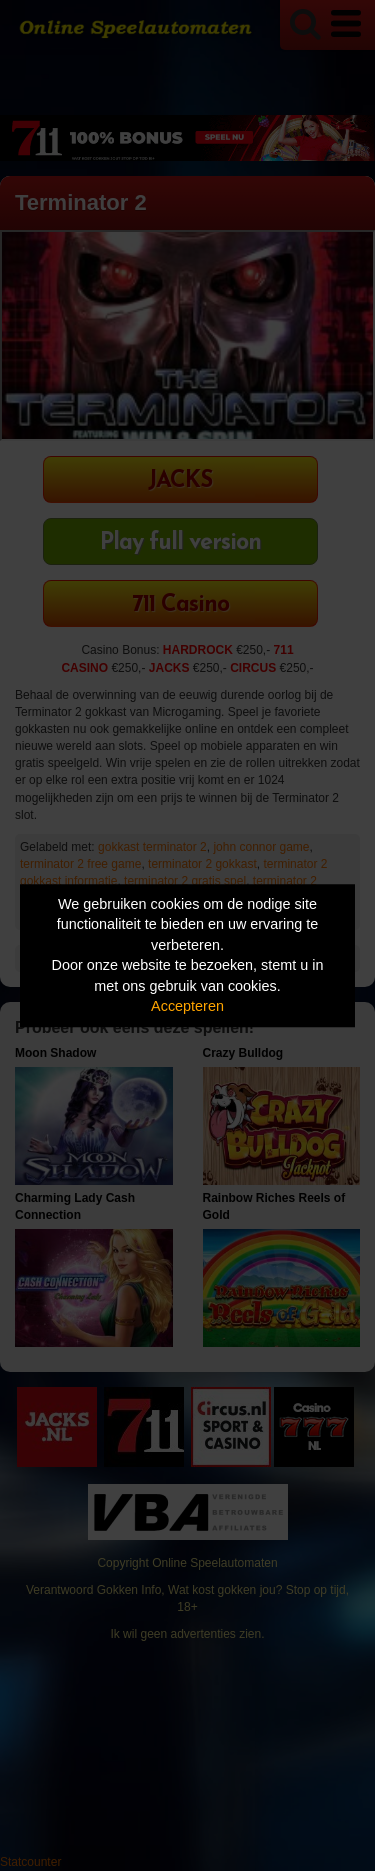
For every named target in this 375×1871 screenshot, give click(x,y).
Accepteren (187, 1007)
